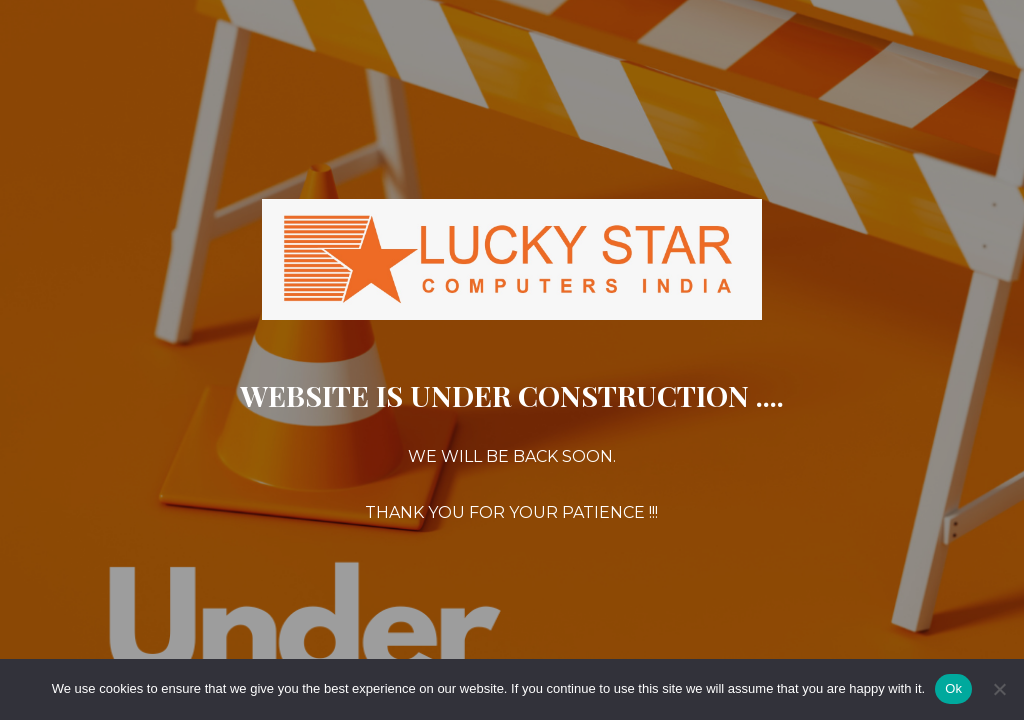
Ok (953, 688)
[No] (999, 689)
